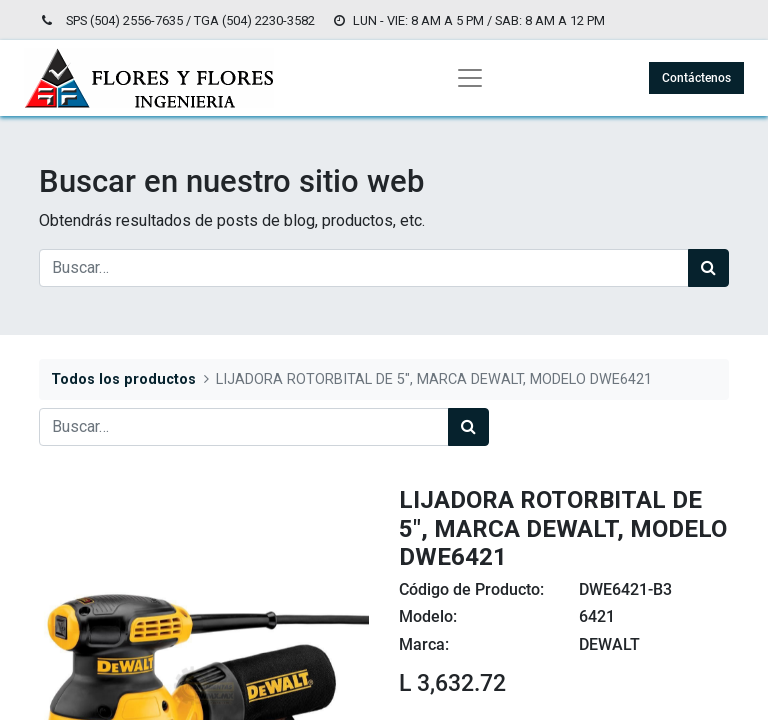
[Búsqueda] (708, 268)
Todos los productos (123, 379)
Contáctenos (696, 78)
